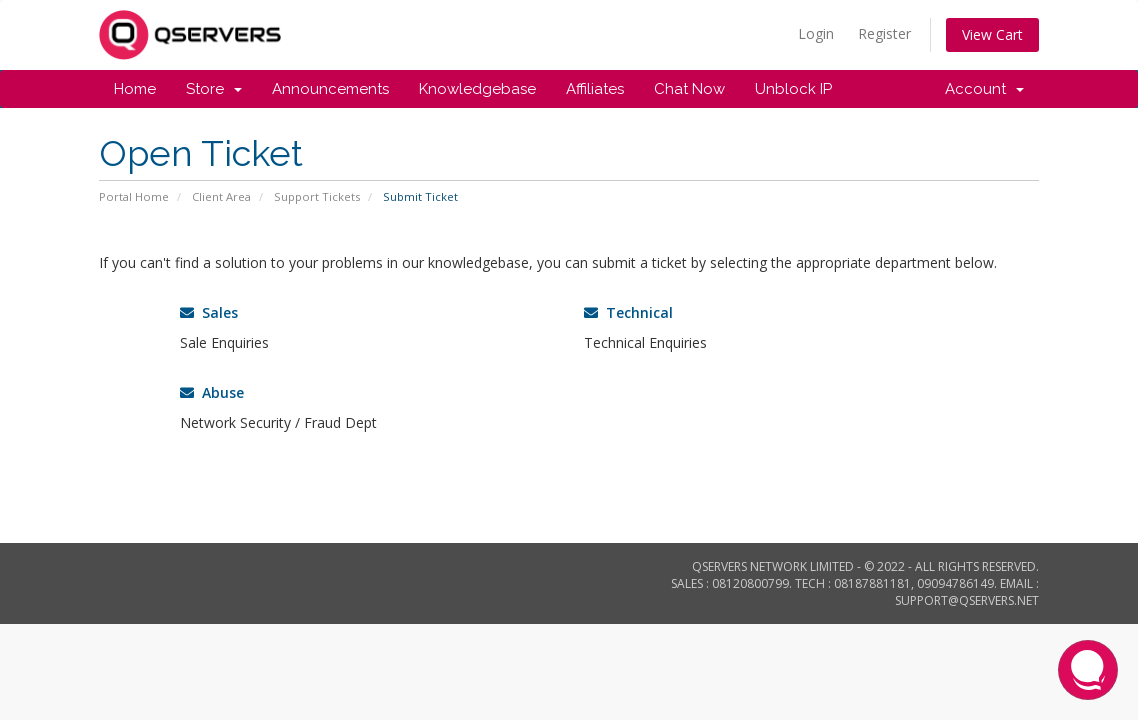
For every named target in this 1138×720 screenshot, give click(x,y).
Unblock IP (793, 89)
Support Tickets (317, 196)
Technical (628, 312)
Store (214, 89)
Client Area (221, 196)
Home (135, 89)
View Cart (992, 34)
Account (984, 89)
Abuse (212, 392)
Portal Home (134, 196)
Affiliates (595, 89)
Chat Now (689, 89)
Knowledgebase (477, 89)
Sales (209, 312)
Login (816, 33)
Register (884, 33)
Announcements (330, 89)
